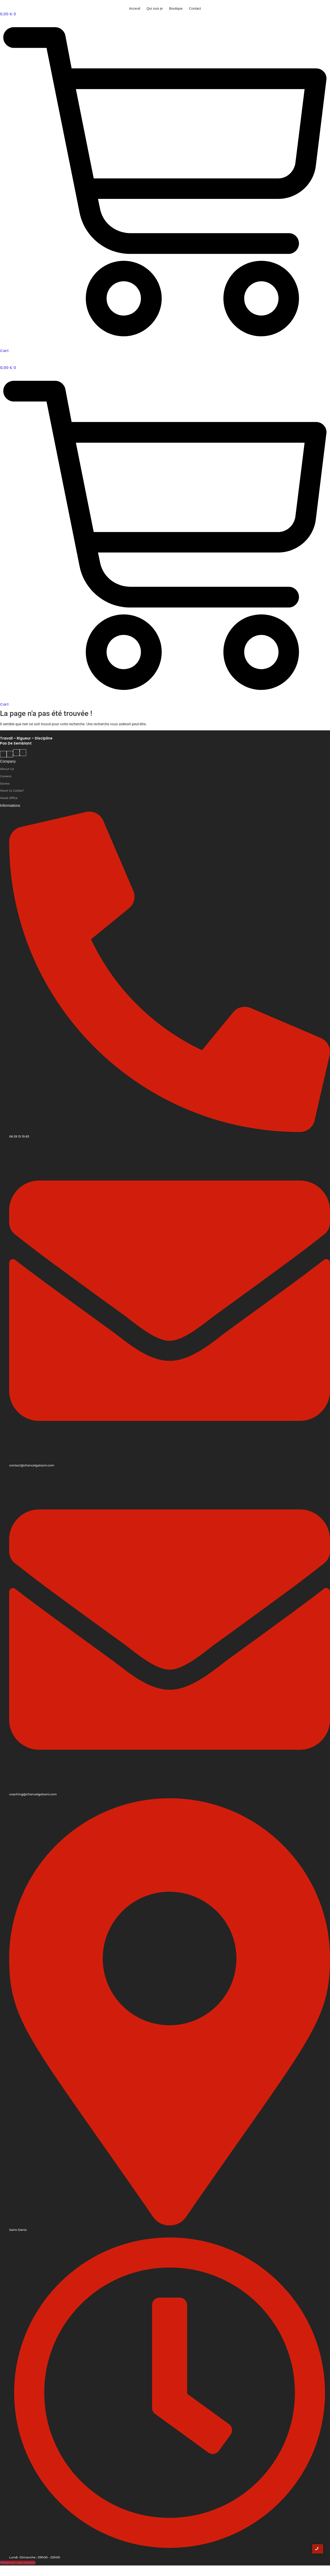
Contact (195, 8)
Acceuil (134, 8)
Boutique (176, 8)
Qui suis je (155, 8)
